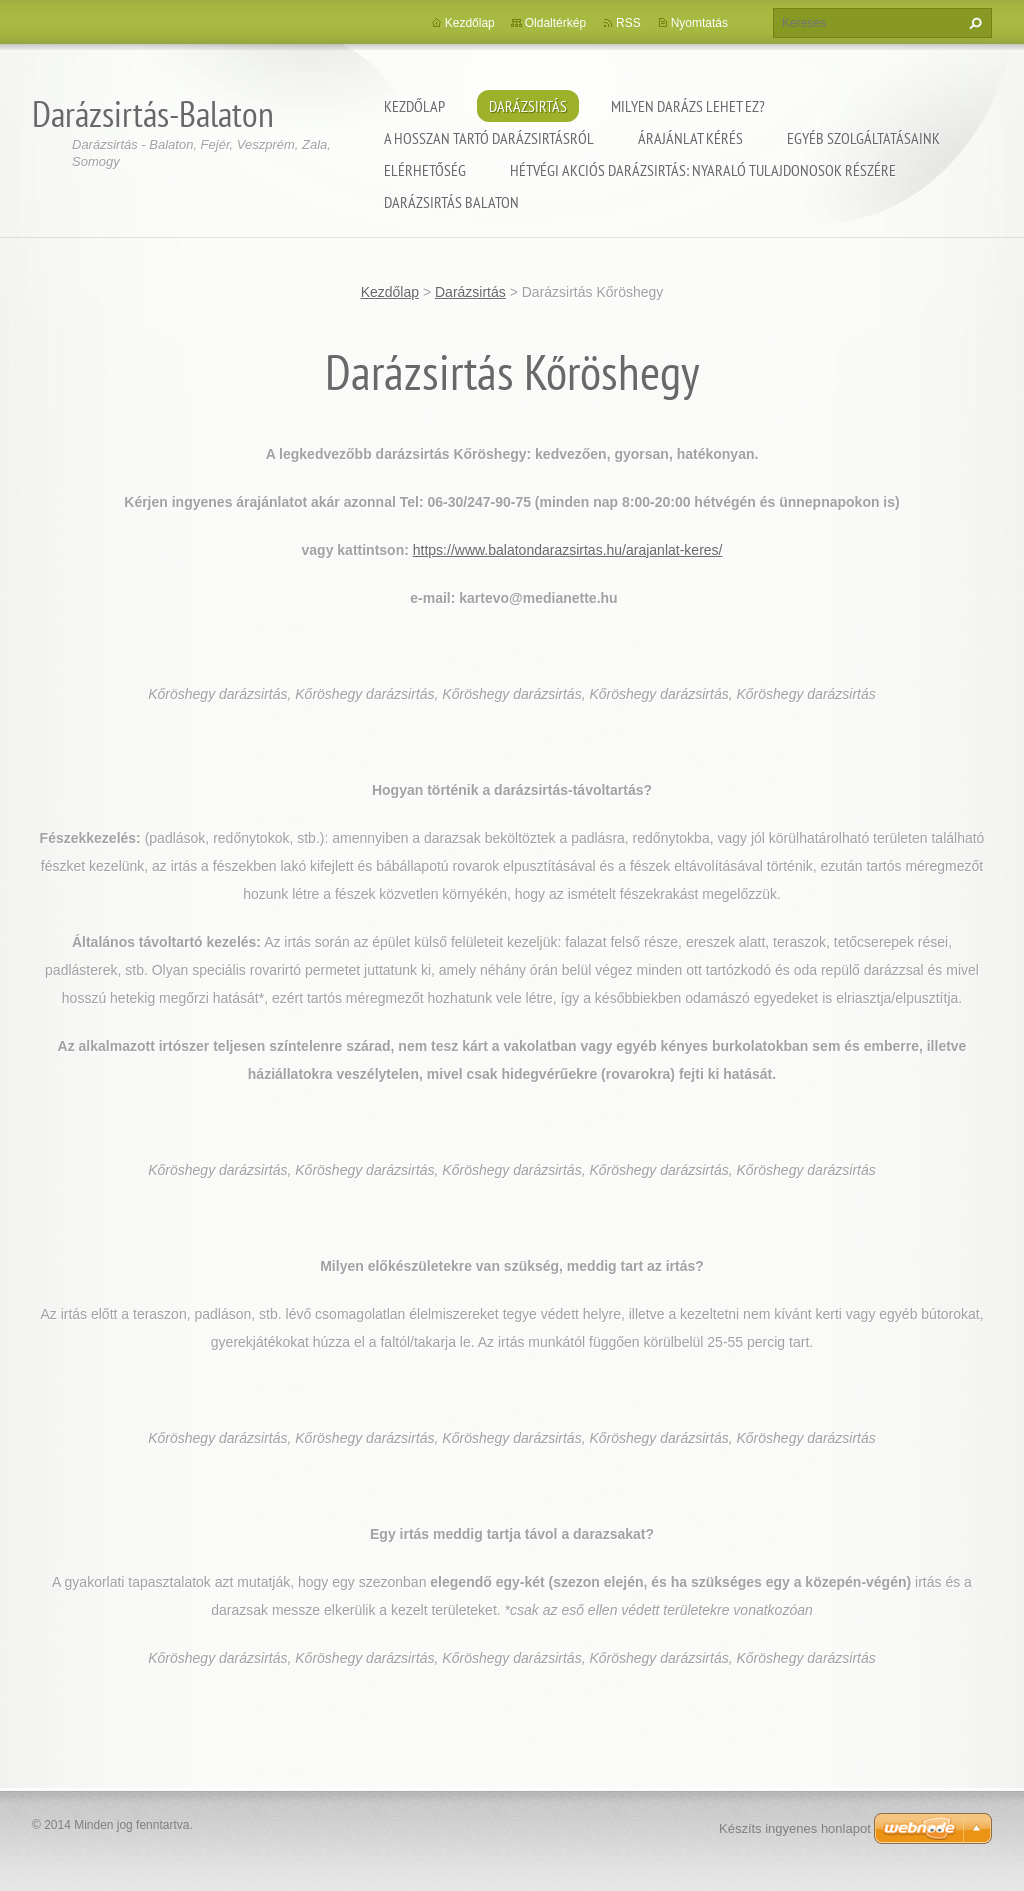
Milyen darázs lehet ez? (688, 106)
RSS (628, 23)
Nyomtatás (699, 23)
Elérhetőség (425, 170)
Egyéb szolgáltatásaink (863, 138)
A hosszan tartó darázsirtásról (489, 138)
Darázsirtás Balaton (451, 202)
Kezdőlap (414, 106)
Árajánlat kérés (690, 138)
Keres (973, 23)
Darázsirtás (528, 106)
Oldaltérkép (555, 23)
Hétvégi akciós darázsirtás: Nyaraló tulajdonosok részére (703, 170)
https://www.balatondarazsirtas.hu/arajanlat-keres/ (568, 550)
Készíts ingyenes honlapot (795, 1828)
